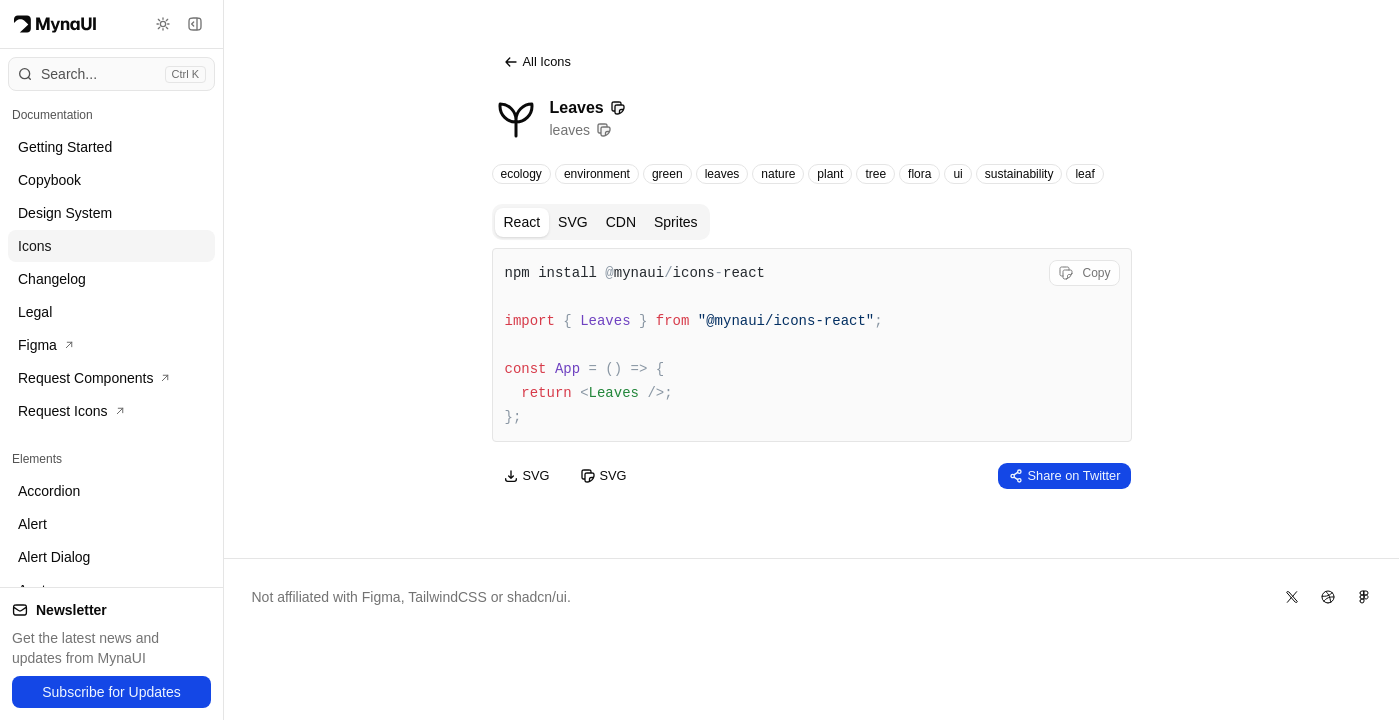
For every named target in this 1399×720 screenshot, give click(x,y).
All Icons (537, 62)
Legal (35, 312)
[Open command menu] (111, 74)
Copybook (49, 180)
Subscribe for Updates (111, 692)
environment (597, 174)
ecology (521, 174)
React (522, 222)
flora (919, 174)
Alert (32, 524)
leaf (1084, 174)
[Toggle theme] (163, 24)
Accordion (49, 491)
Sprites (676, 222)
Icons (34, 246)
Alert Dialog (54, 557)
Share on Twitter (1064, 476)
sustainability (1019, 174)
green (667, 174)
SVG (573, 222)
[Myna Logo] (55, 24)
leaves (722, 174)
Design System (65, 213)
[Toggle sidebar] (195, 24)
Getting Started (65, 147)
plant (830, 174)
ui (957, 174)
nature (778, 174)
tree (875, 174)
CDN (621, 222)
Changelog (52, 279)
